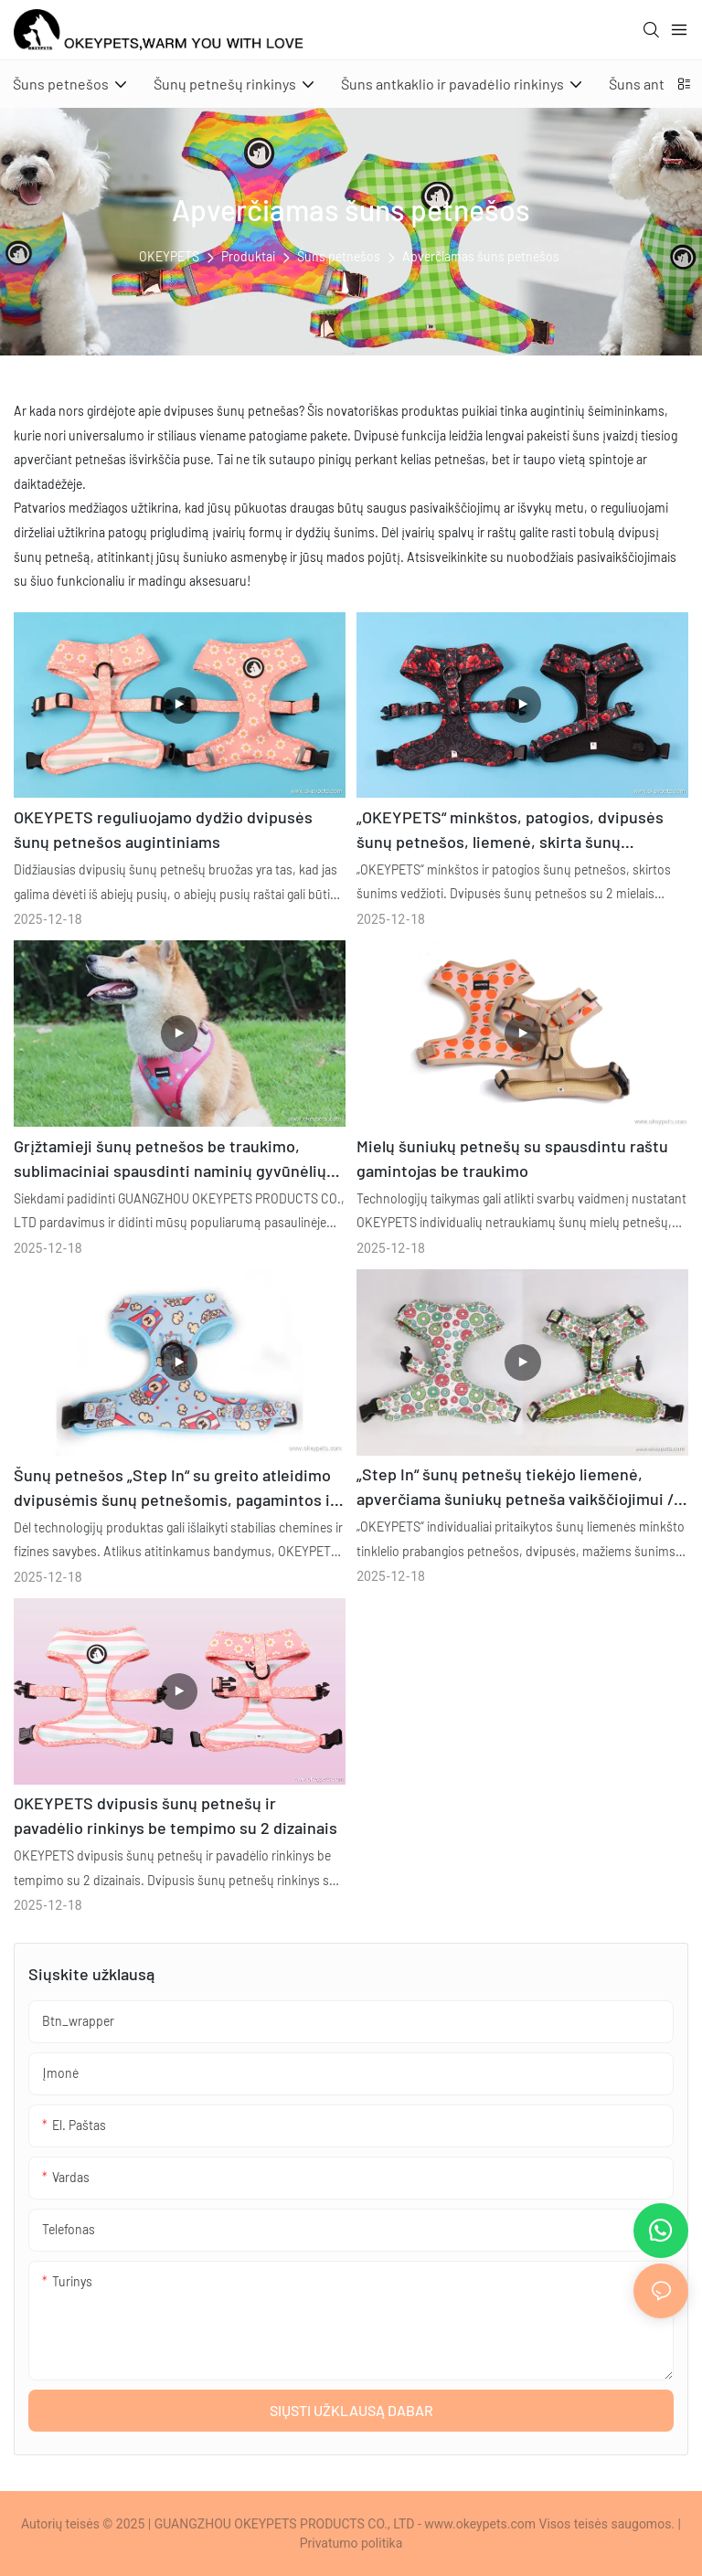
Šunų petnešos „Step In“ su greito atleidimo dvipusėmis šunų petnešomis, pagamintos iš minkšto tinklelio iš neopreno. (176, 1488)
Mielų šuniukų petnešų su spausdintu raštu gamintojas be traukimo (512, 1158)
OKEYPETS (169, 256)
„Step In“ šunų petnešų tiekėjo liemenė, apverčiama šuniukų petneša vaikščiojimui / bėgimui (515, 1487)
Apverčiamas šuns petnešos (480, 256)
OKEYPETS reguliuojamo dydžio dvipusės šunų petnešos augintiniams (163, 829)
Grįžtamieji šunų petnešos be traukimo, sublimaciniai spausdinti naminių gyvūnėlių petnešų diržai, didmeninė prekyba (170, 1159)
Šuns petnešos (338, 256)
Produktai (248, 256)
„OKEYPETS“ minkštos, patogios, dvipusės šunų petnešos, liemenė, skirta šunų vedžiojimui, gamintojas (510, 830)
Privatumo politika (351, 2543)
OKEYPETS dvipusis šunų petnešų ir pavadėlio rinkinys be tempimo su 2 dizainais (175, 1815)
